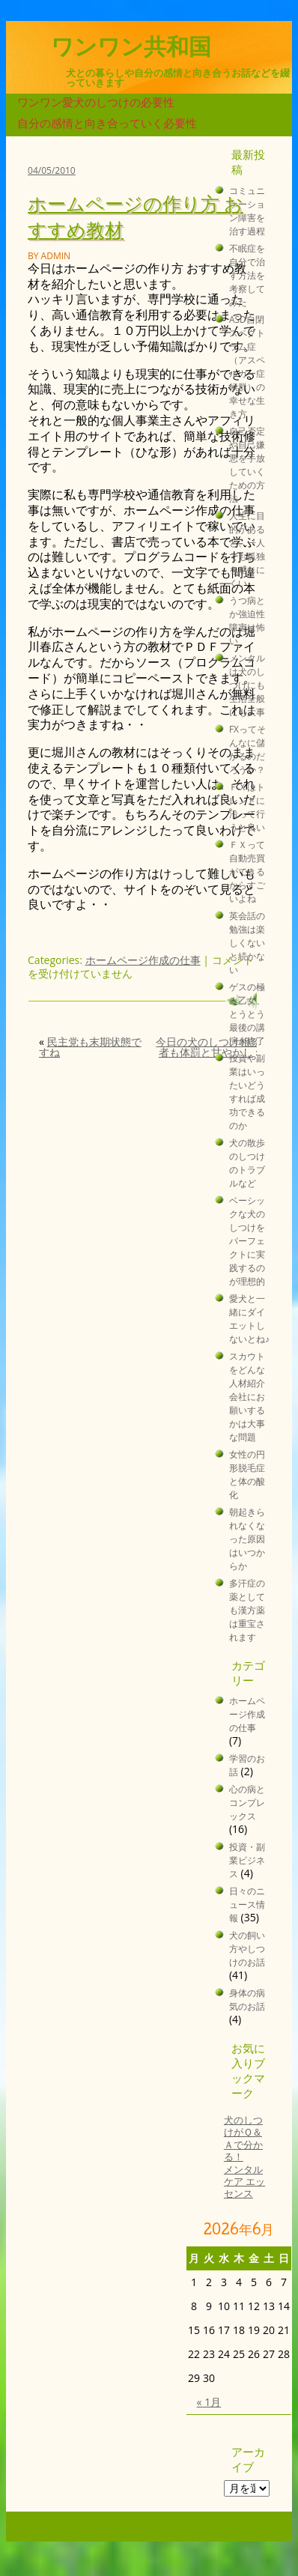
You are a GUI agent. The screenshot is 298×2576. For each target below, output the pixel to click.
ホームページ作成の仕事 (143, 960)
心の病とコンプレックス (247, 1802)
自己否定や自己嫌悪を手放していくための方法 (247, 464)
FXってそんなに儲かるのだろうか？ (247, 749)
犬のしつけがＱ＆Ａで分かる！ (243, 2138)
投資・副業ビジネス (247, 1859)
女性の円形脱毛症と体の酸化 (247, 1474)
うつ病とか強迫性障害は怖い (247, 620)
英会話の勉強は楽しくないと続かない (247, 942)
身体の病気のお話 (247, 1999)
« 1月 (209, 2402)
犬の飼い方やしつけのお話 (247, 1948)
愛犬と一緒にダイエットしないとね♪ (249, 1318)
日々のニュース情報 (247, 1904)
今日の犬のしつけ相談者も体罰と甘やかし (208, 1046)
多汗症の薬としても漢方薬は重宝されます (247, 1610)
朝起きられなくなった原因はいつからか (247, 1539)
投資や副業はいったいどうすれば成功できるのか (247, 1091)
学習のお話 (247, 1765)
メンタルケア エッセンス (244, 2182)
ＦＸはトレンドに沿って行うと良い (247, 807)
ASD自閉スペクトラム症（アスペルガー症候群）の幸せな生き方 (247, 366)
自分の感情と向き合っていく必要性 (107, 123)
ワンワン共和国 (131, 46)
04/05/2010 (52, 170)
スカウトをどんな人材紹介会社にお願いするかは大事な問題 (247, 1396)
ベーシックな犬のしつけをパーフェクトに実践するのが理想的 (247, 1240)
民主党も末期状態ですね (90, 1046)
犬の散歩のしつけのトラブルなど (247, 1162)
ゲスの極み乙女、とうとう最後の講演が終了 (247, 1013)
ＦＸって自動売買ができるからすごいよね (247, 871)
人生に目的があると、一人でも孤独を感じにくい (247, 549)
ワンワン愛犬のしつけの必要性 (95, 102)
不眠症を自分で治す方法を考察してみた (247, 275)
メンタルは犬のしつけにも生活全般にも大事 (247, 685)
